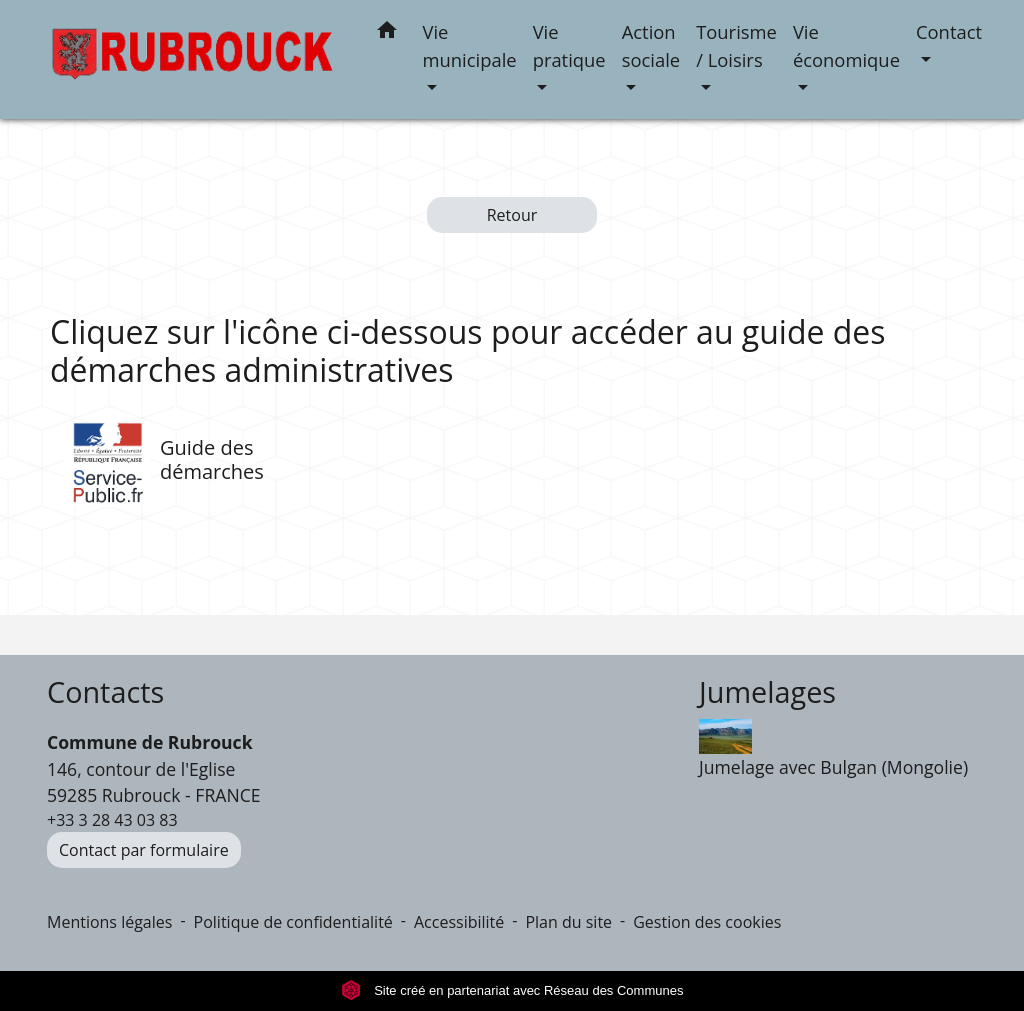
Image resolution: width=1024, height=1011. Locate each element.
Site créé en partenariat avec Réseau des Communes (512, 990)
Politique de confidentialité (293, 922)
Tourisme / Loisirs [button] (736, 45)
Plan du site (568, 922)
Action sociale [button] (651, 45)
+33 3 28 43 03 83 (112, 820)
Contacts (105, 692)
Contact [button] (949, 31)
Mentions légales (109, 922)
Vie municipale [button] (470, 45)
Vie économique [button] (846, 45)
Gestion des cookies (707, 922)
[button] (387, 33)
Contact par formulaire (144, 850)
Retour (512, 215)
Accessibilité (459, 922)
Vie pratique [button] (569, 45)
